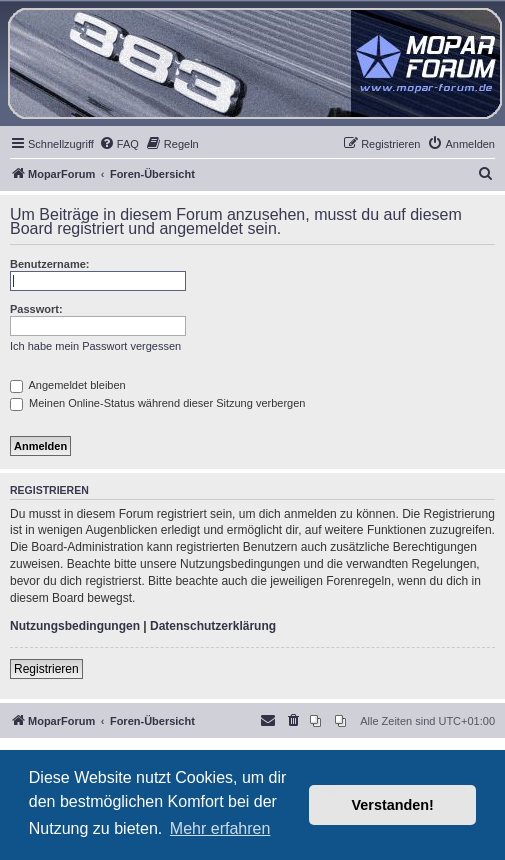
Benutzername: (49, 264)
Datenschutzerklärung (213, 626)
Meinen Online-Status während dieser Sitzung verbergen (157, 403)
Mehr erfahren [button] (220, 828)
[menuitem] (119, 144)
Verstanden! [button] (393, 805)
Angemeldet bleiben (68, 385)
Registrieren (46, 669)
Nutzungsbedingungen (75, 626)
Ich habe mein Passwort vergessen (95, 346)
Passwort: (36, 309)
